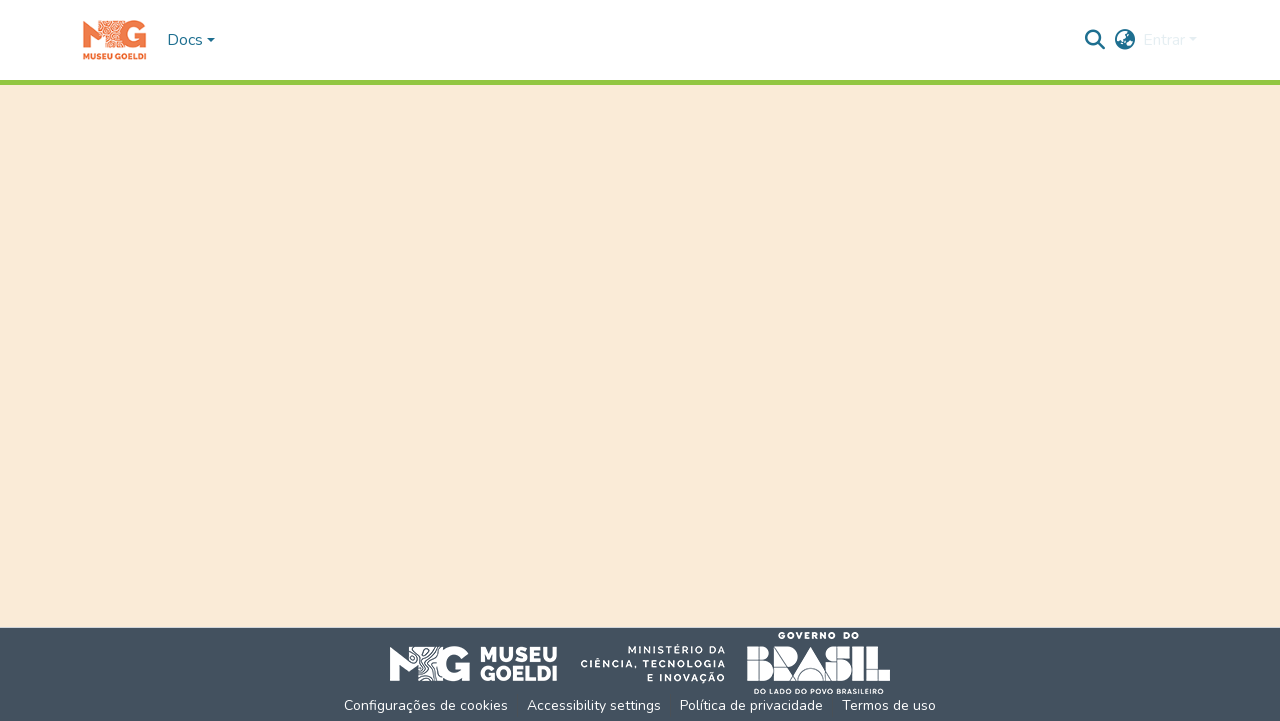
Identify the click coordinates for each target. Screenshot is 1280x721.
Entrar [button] (1166, 40)
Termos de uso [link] (889, 705)
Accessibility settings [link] (594, 705)
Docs (185, 40)
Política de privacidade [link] (751, 705)
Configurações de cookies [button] (426, 705)
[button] (114, 40)
